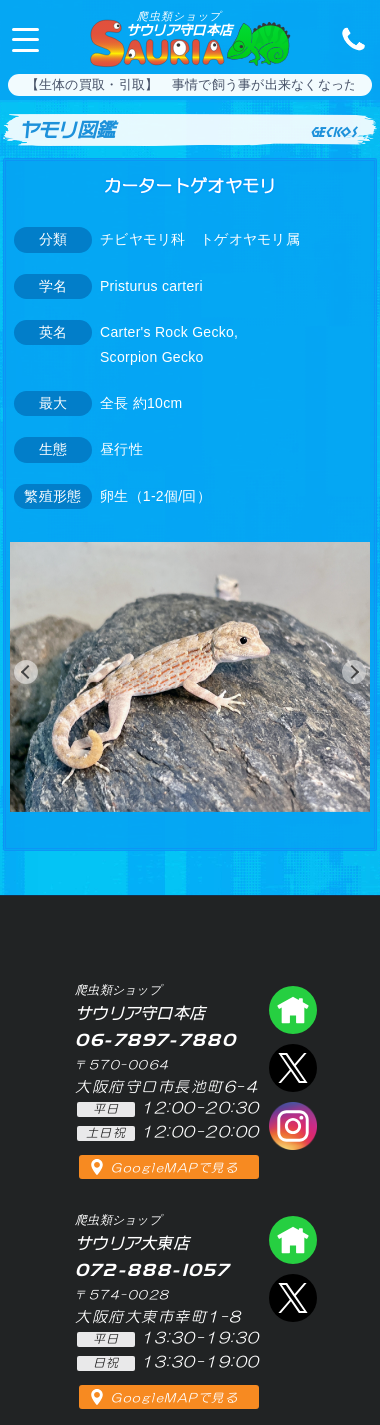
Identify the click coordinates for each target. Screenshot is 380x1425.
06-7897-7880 (348, 38)
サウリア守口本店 (179, 23)
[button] (26, 672)
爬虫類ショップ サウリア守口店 (293, 1010)
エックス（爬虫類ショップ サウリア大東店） (293, 1298)
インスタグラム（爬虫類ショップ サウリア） (293, 1126)
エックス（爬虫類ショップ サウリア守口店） (293, 1068)
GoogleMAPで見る (174, 1168)
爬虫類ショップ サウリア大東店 (293, 1240)
